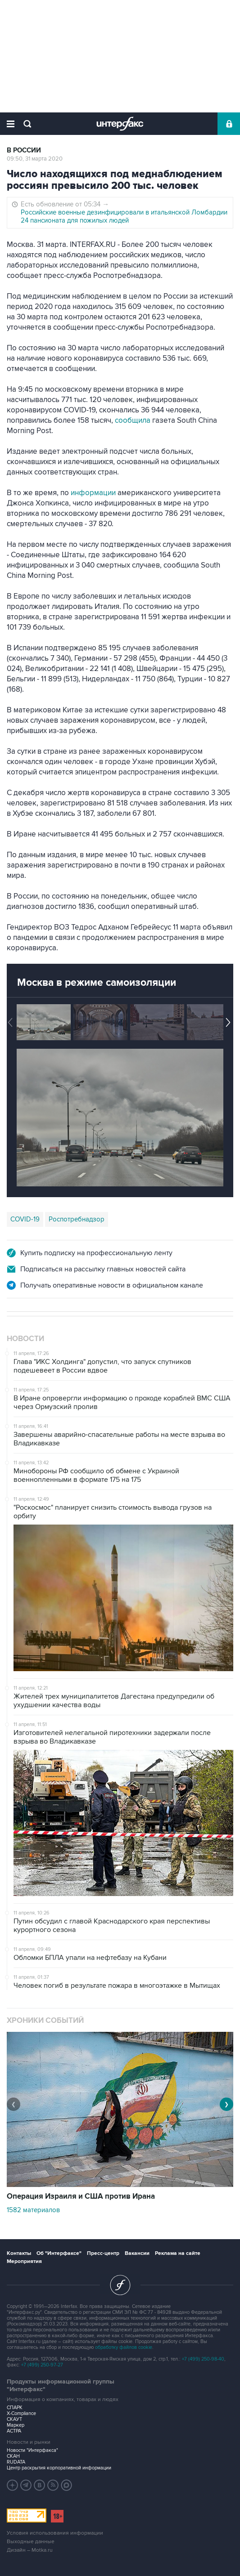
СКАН (13, 2456)
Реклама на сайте (177, 2253)
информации (93, 492)
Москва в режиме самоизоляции (96, 982)
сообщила (132, 420)
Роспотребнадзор (76, 1219)
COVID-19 (25, 1219)
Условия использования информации (55, 2533)
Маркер (15, 2425)
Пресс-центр (103, 2253)
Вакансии (137, 2253)
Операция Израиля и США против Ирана (81, 2196)
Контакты (19, 2253)
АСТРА (14, 2431)
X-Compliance (21, 2413)
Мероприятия (24, 2261)
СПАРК (15, 2408)
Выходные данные (30, 2541)
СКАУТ (14, 2419)
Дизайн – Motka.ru (30, 2550)
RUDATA (16, 2462)
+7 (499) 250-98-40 (203, 2359)
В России (24, 150)
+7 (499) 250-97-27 (42, 2365)
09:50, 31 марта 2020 (35, 158)
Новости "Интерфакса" (32, 2450)
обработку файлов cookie (123, 2347)
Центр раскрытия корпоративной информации (59, 2468)
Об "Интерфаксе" (59, 2253)
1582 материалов (33, 2210)
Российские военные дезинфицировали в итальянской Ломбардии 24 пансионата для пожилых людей (124, 216)
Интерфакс (120, 123)
